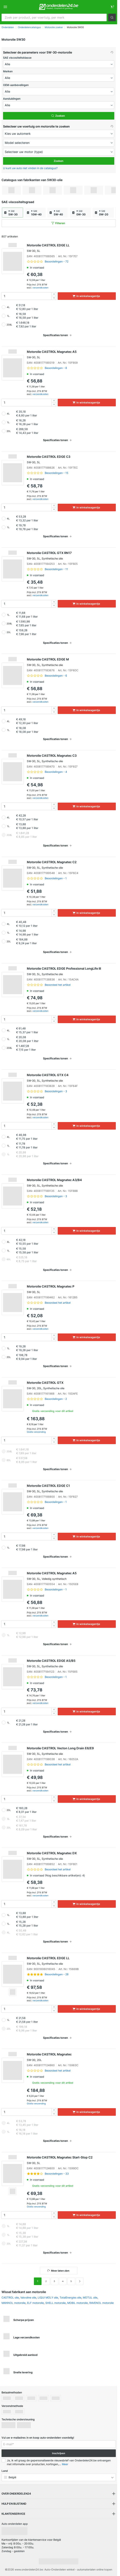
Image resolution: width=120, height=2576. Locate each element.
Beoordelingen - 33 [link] (57, 2173)
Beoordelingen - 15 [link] (56, 472)
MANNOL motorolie (14, 2302)
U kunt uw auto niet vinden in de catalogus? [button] (30, 168)
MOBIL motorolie (77, 2302)
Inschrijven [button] (58, 2453)
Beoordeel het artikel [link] (57, 984)
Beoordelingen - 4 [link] (56, 771)
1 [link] (37, 2281)
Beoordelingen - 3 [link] (56, 1091)
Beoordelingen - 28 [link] (57, 1974)
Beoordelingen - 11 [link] (56, 569)
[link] (112, 7)
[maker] (58, 133)
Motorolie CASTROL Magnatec (71, 2057)
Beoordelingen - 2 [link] (56, 1398)
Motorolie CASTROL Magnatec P (71, 1289)
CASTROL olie (10, 2297)
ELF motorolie (35, 2302)
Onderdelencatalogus (29, 27)
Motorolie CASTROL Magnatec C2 (71, 865)
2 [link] (46, 2281)
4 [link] (63, 2281)
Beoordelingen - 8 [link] (56, 368)
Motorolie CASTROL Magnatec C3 (71, 758)
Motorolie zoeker (54, 27)
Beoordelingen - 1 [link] (56, 878)
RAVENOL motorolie (101, 2302)
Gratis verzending (36, 1431)
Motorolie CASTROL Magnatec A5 (71, 354)
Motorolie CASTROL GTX (71, 1385)
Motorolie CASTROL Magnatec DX (71, 1856)
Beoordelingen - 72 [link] (56, 261)
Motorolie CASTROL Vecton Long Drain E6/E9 (71, 1751)
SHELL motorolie (55, 2302)
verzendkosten (40, 287)
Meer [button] (65, 2464)
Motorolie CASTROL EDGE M (71, 662)
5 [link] (71, 2281)
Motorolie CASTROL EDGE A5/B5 (71, 1663)
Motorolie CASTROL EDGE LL (71, 248)
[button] (112, 17)
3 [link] (54, 2281)
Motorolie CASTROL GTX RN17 (71, 555)
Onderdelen (8, 27)
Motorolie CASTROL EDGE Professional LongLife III (71, 971)
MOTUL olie (90, 2297)
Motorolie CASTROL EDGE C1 (71, 1488)
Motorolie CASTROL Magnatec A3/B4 (71, 1183)
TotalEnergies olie (70, 2297)
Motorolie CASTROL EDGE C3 (71, 459)
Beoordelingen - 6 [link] (56, 675)
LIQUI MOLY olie (48, 2297)
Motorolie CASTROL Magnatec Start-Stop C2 (71, 2160)
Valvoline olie (28, 2297)
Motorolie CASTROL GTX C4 (71, 1078)
